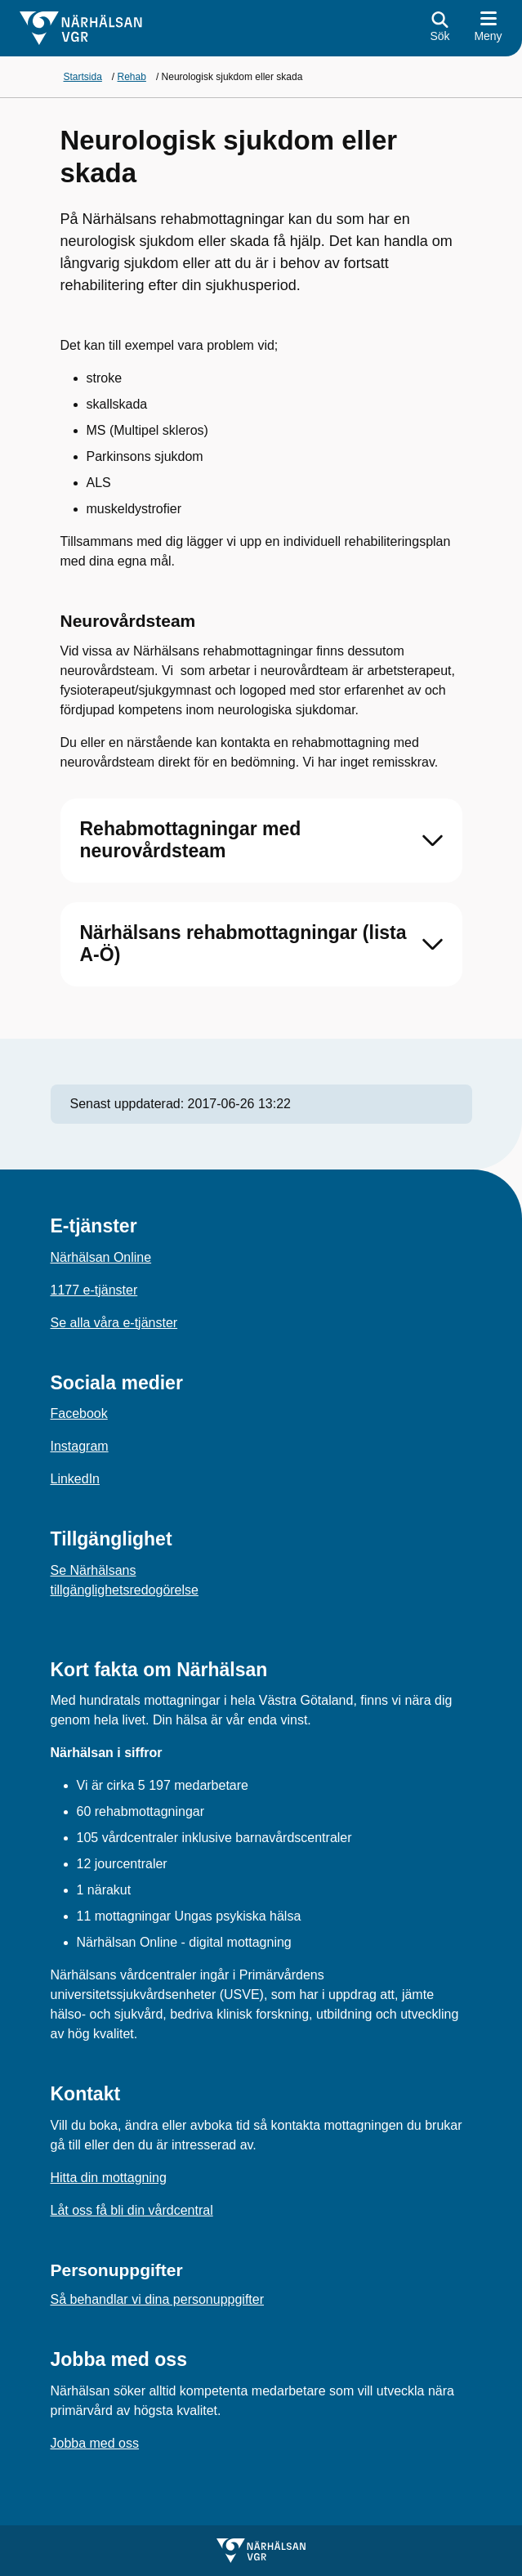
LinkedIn (75, 1479)
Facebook (79, 1413)
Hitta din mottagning (109, 2178)
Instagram (80, 1446)
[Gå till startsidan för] (81, 28)
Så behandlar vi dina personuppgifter (158, 2299)
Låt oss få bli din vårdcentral (132, 2210)
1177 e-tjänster (94, 1290)
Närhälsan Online (101, 1257)
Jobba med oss (95, 2443)
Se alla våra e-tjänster (114, 1323)
